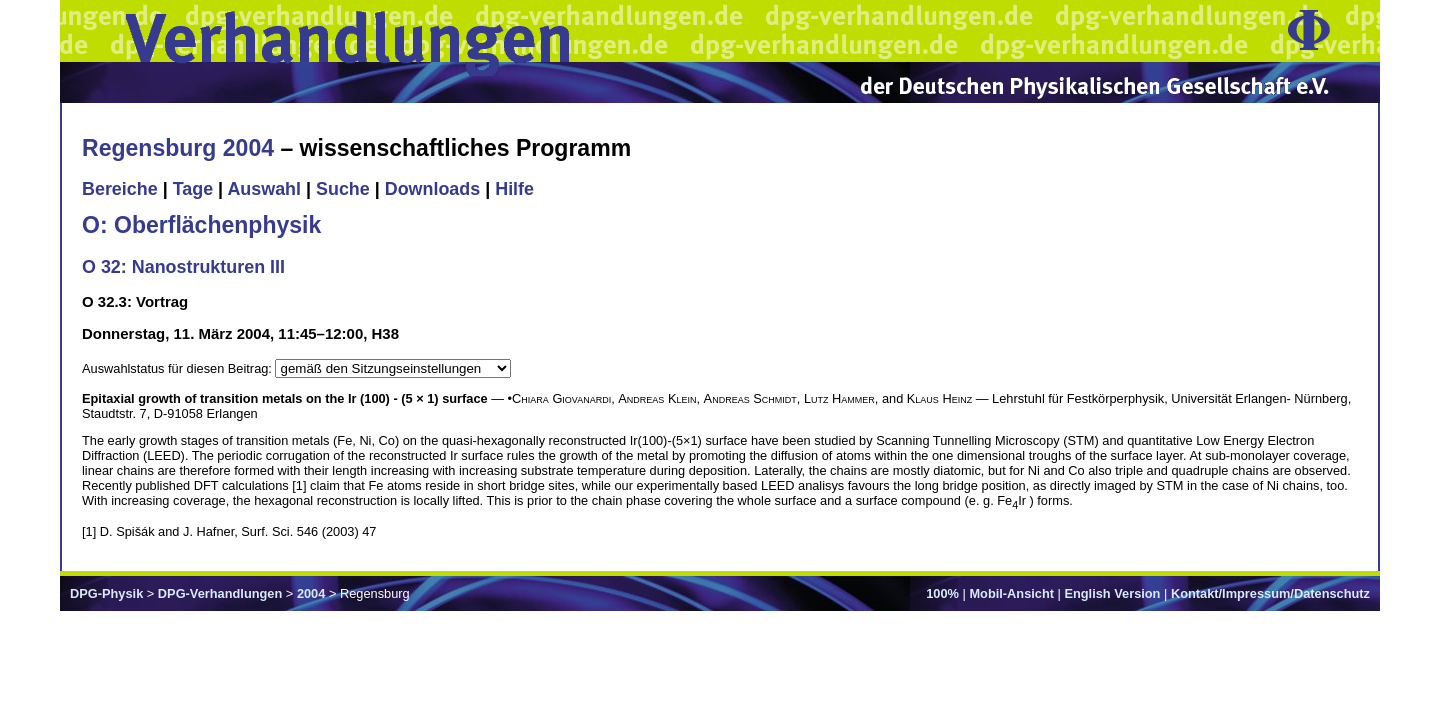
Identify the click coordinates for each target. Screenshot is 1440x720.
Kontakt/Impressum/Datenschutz (1270, 593)
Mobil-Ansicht (1011, 593)
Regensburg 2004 (178, 148)
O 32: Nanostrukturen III (183, 267)
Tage (193, 189)
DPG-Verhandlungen (220, 593)
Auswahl (264, 189)
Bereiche (120, 189)
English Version (1112, 593)
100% (942, 593)
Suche (343, 189)
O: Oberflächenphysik (201, 225)
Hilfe (514, 189)
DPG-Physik (106, 593)
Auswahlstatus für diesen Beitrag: (178, 368)
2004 (311, 593)
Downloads (433, 189)
